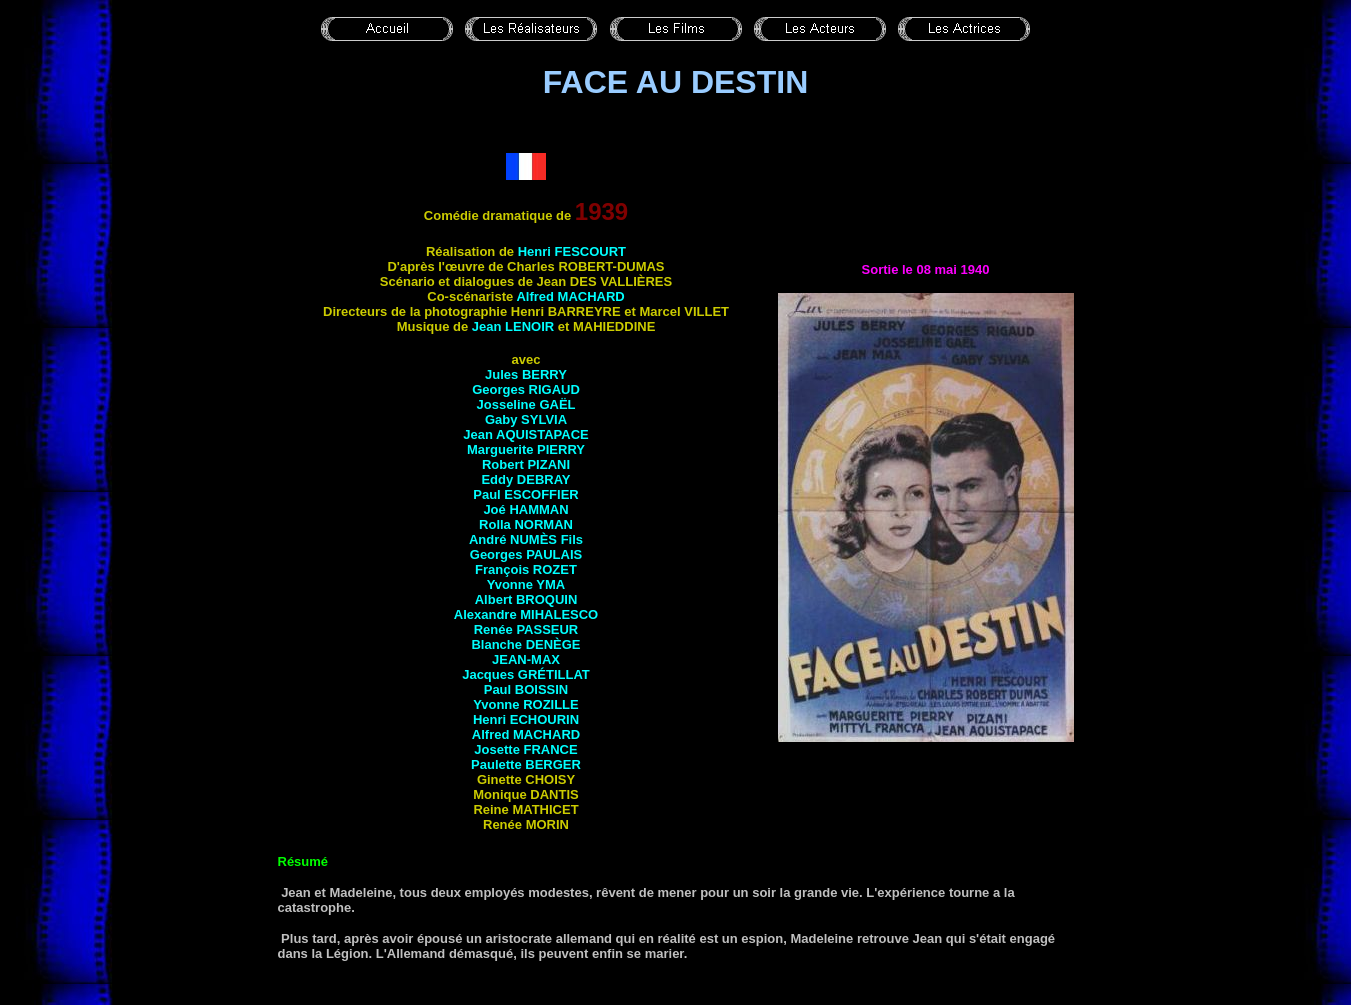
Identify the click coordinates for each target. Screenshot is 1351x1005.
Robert (526, 464)
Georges (526, 389)
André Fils (526, 539)
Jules (526, 374)
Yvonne (526, 584)
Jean (513, 326)
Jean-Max (526, 659)
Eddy (525, 479)
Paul (525, 494)
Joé (525, 509)
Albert (526, 599)
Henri (572, 251)
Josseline (526, 404)
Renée (526, 629)
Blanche (525, 644)
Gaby (526, 419)
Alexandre (526, 614)
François (526, 569)
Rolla (526, 524)
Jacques (526, 674)
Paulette (526, 764)
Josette (525, 749)
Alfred (570, 296)
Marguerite (526, 449)
